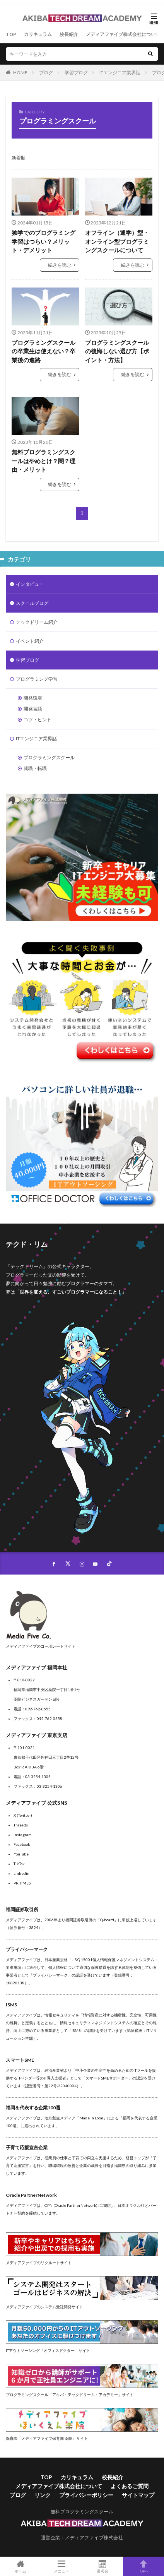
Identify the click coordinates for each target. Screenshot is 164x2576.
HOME (20, 72)
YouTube (21, 1854)
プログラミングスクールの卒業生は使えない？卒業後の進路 (43, 351)
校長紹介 (69, 34)
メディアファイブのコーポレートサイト (40, 1646)
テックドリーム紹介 (37, 622)
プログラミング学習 (37, 679)
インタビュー (30, 584)
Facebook (22, 1844)
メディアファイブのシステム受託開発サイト (44, 2306)
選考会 (102, 2566)
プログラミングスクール (49, 757)
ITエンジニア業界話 (119, 72)
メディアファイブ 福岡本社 (36, 1667)
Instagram (23, 1834)
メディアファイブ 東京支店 (36, 1735)
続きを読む (59, 265)
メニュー (61, 2566)
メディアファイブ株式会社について (123, 34)
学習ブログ (76, 72)
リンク (42, 2495)
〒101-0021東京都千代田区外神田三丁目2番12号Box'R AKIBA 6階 (46, 1757)
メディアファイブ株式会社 (94, 2537)
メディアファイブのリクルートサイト (39, 2262)
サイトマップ (138, 2495)
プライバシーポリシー (86, 2495)
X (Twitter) (23, 1815)
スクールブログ (32, 603)
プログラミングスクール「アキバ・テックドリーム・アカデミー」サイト (69, 2394)
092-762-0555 (38, 1708)
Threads (21, 1825)
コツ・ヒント (37, 719)
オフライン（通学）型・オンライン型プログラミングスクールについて (117, 241)
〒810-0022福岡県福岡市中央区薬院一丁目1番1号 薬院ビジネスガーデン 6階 (47, 1689)
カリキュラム (38, 34)
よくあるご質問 (130, 2486)
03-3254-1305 (38, 1776)
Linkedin (21, 1873)
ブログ (46, 72)
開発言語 (33, 709)
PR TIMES (22, 1883)
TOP (11, 34)
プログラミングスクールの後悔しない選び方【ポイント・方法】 (117, 351)
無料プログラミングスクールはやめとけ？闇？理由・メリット (43, 460)
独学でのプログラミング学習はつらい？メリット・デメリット (43, 241)
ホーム (20, 2566)
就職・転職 (35, 768)
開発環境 (33, 698)
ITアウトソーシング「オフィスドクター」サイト (48, 2350)
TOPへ (143, 2566)
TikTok (19, 1863)
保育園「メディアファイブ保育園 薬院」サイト (47, 2438)
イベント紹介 (30, 641)
